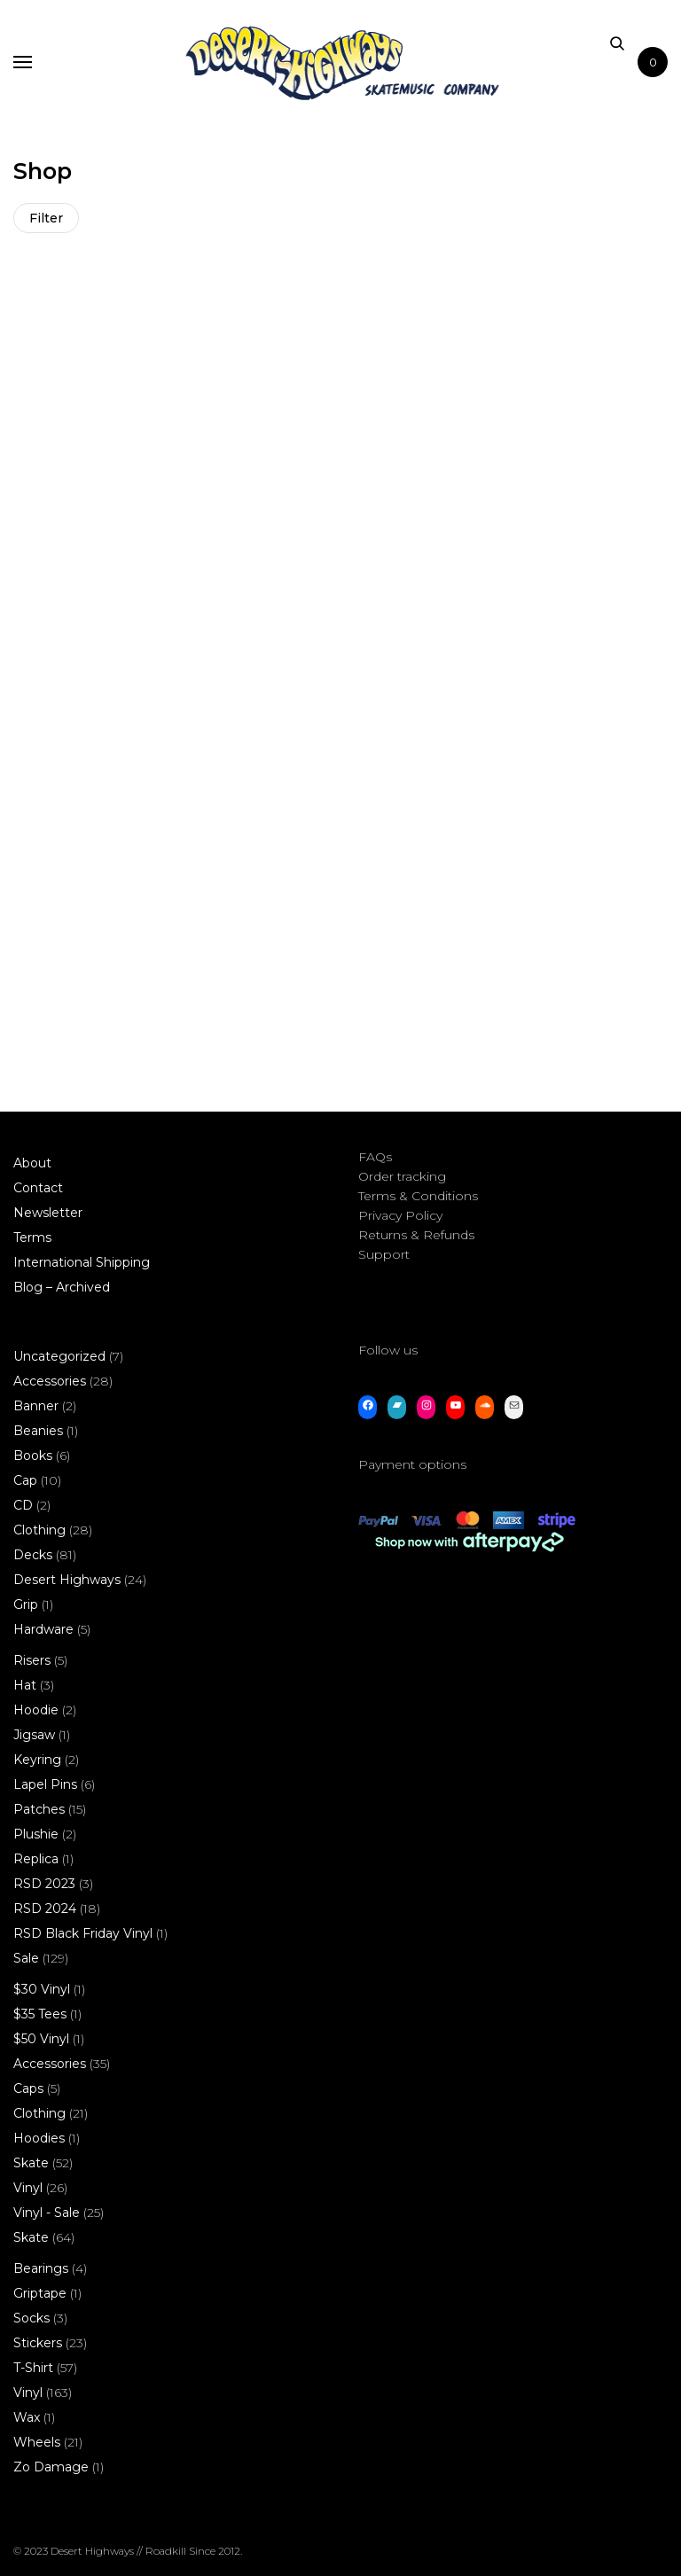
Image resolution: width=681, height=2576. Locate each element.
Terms (32, 1217)
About (32, 1143)
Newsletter (47, 1192)
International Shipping (81, 1242)
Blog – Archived (61, 1267)
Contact (38, 1167)
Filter (46, 218)
